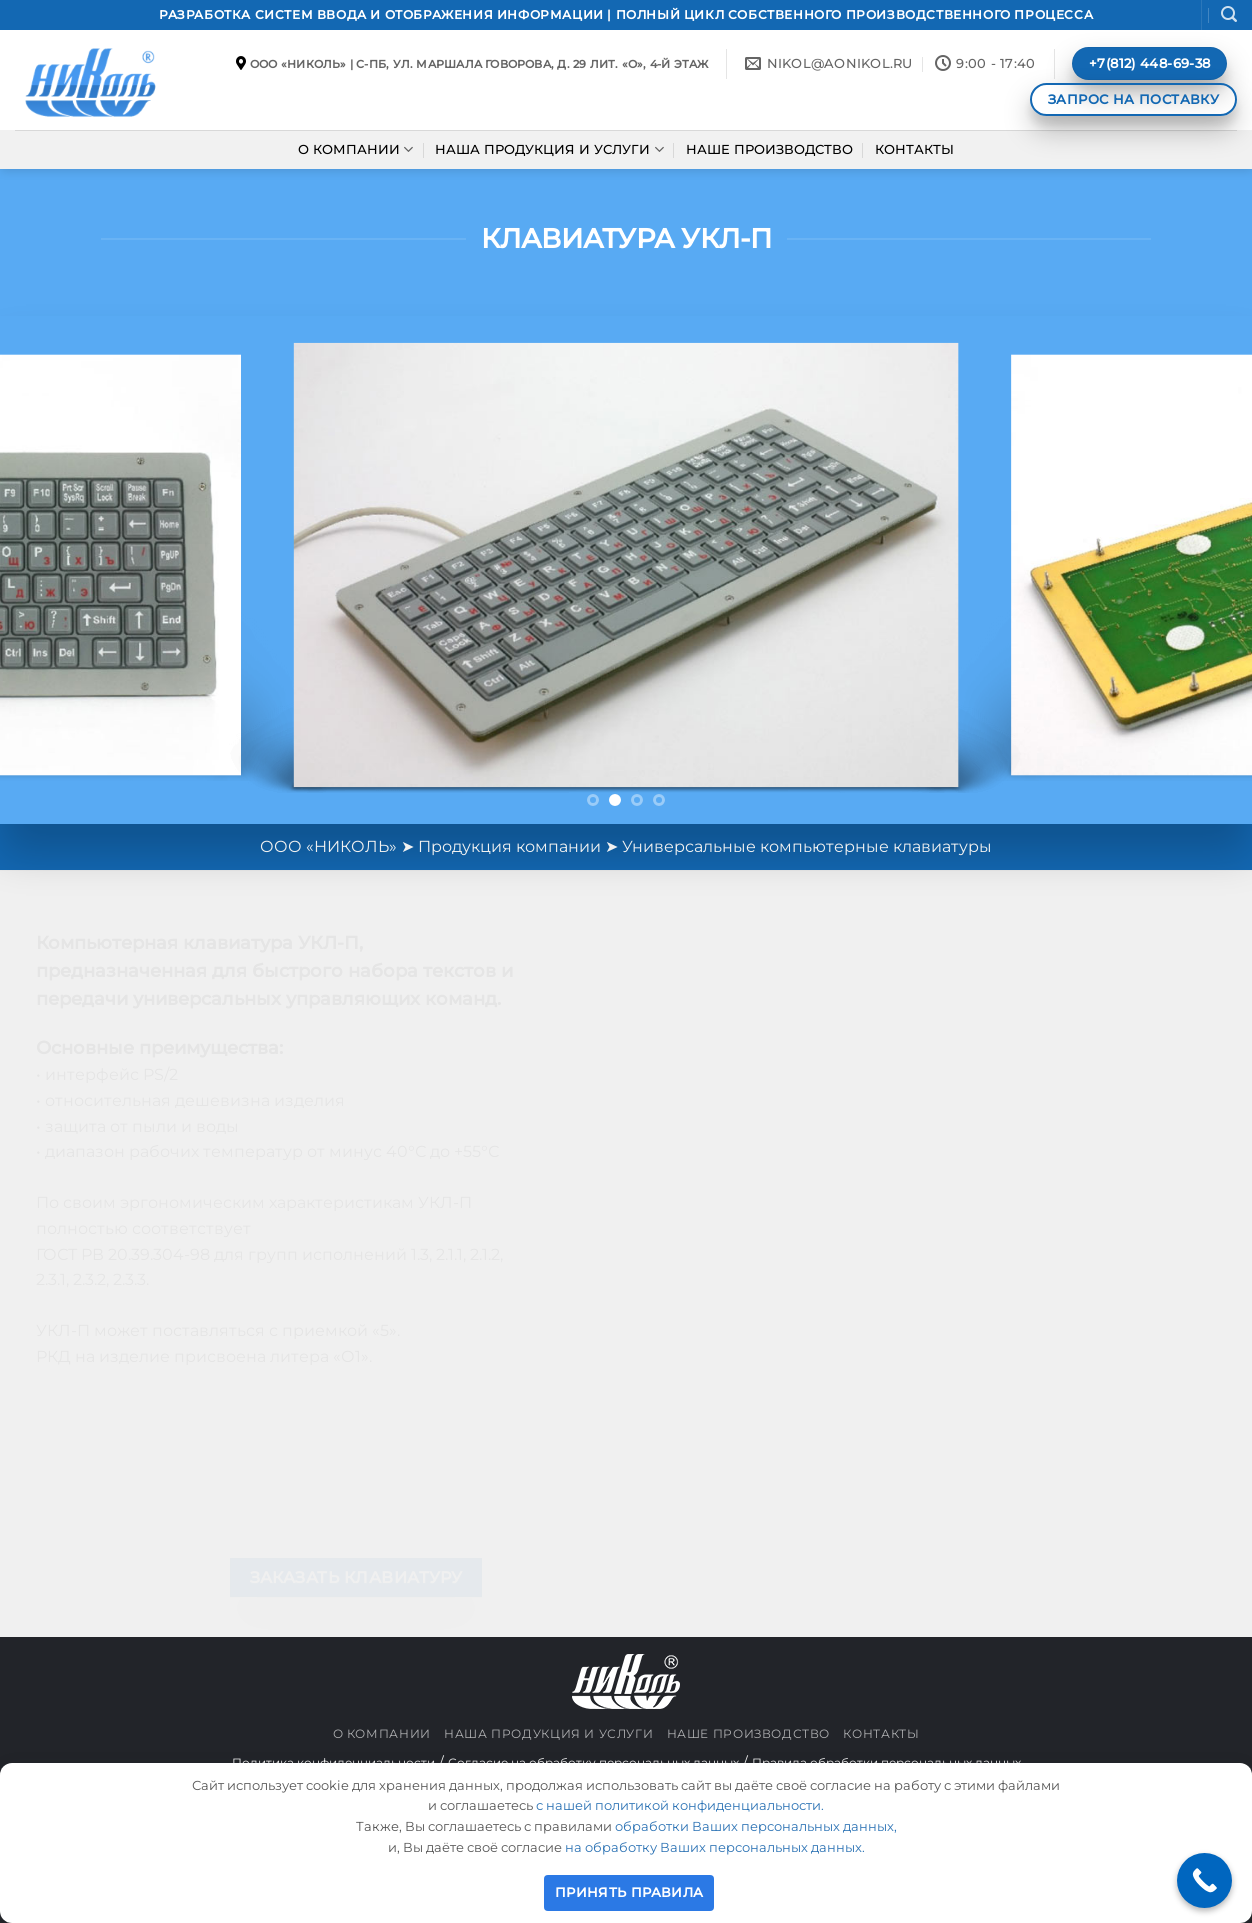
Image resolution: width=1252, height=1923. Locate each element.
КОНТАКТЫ (914, 149)
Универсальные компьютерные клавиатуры (807, 846)
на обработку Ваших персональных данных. (715, 1847)
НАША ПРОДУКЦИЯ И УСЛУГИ (549, 149)
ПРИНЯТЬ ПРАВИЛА (629, 1892)
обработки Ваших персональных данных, (756, 1826)
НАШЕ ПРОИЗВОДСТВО (769, 149)
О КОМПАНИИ (355, 149)
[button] (1229, 14)
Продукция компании (509, 846)
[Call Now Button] (1204, 1880)
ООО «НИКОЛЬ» (328, 846)
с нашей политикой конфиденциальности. (680, 1805)
